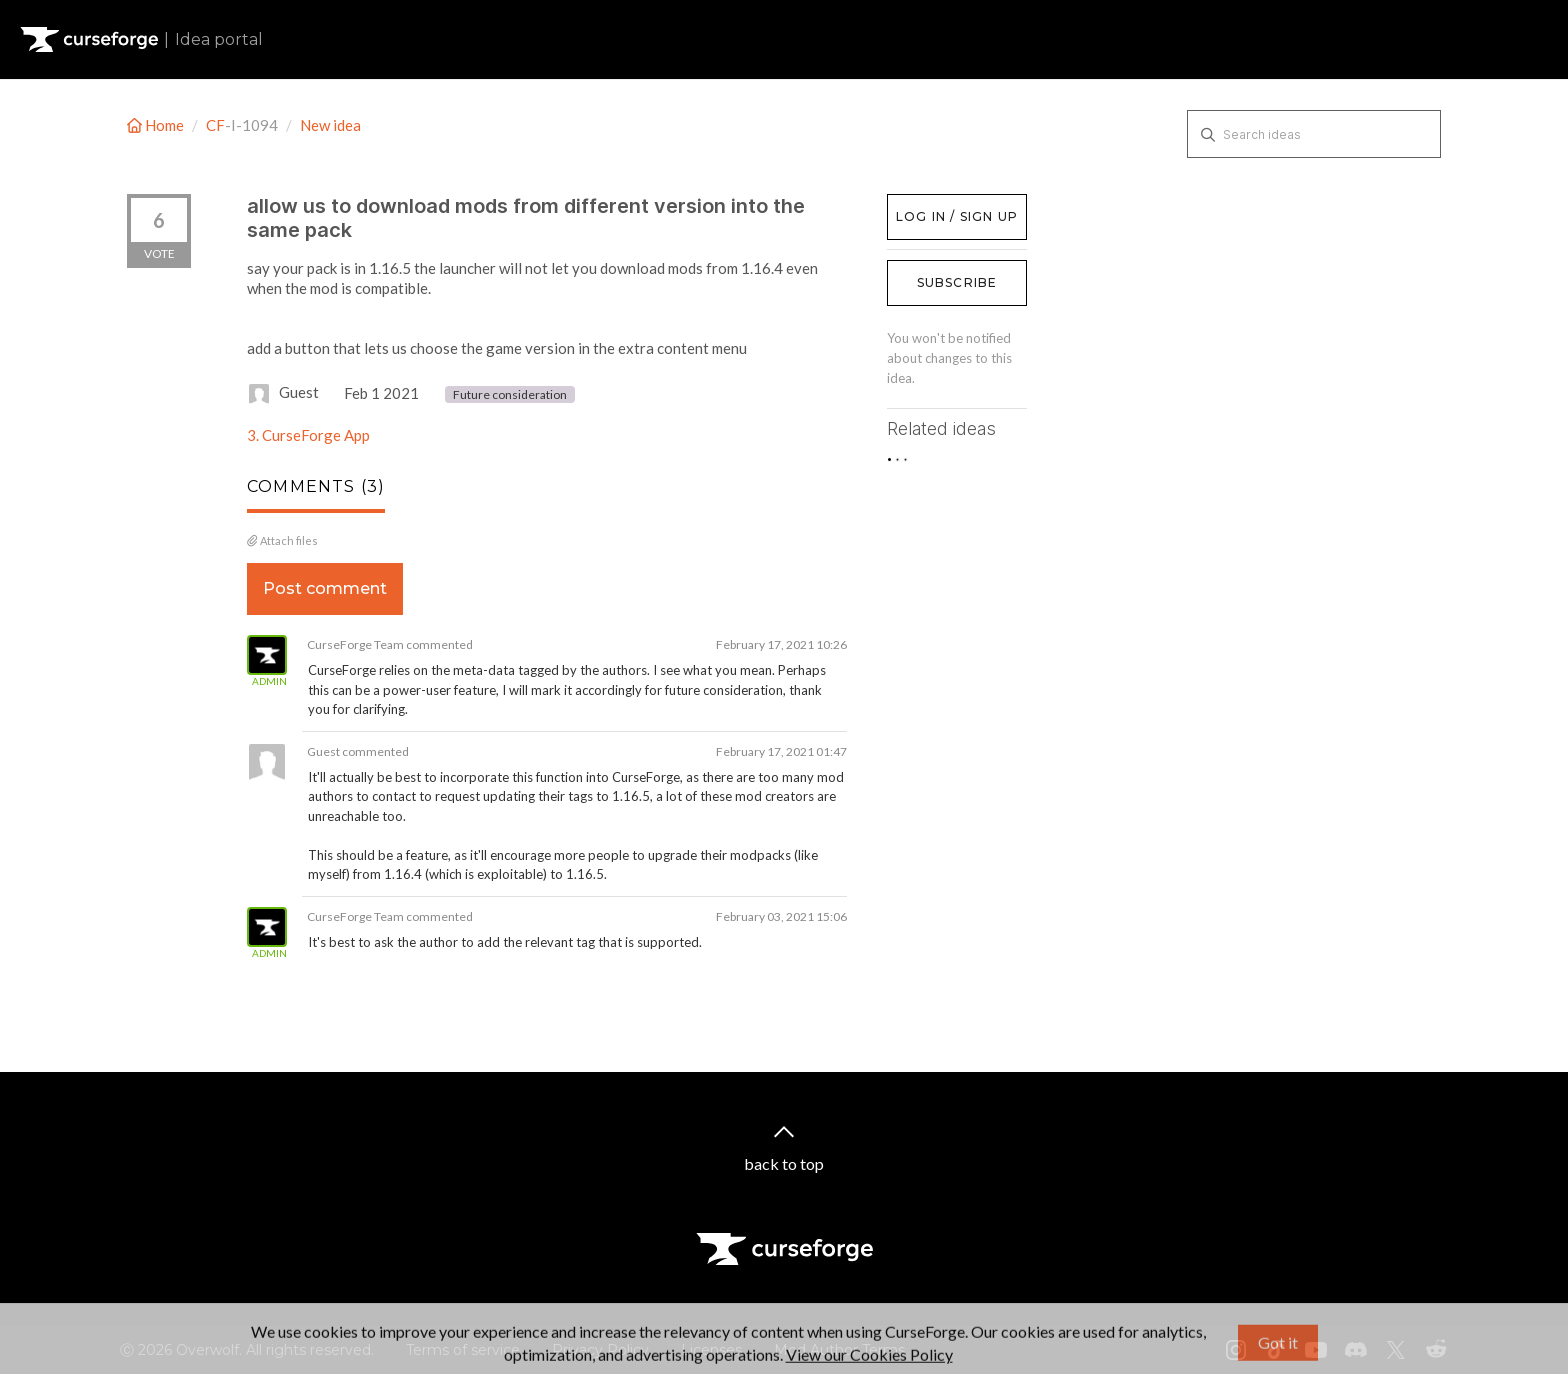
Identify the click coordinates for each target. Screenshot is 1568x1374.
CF (215, 125)
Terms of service (463, 1350)
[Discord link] (1356, 1350)
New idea (330, 125)
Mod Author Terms (839, 1350)
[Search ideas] (1314, 134)
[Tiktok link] (1276, 1350)
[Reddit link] (1436, 1350)
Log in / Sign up (937, 204)
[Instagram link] (1236, 1350)
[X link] (1396, 1350)
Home (157, 125)
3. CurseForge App (308, 435)
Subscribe (957, 282)
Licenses (711, 1350)
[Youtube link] (1316, 1350)
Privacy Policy (600, 1350)
